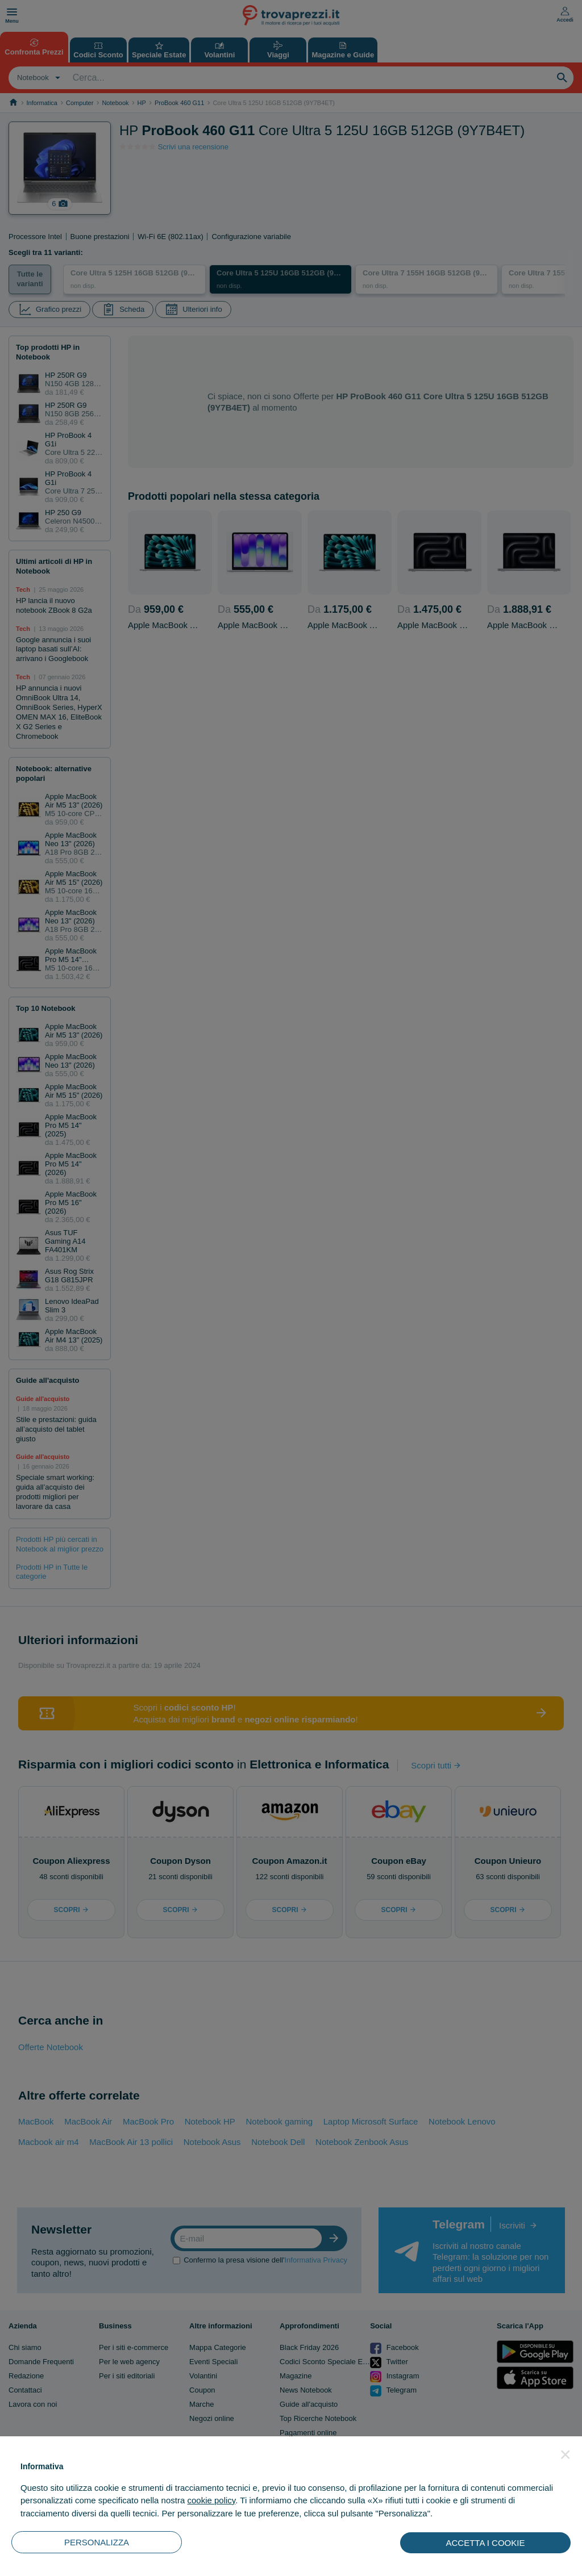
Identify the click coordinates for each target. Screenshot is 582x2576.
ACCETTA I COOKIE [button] (485, 2543)
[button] (565, 2454)
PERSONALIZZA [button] (96, 2542)
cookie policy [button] (211, 2500)
